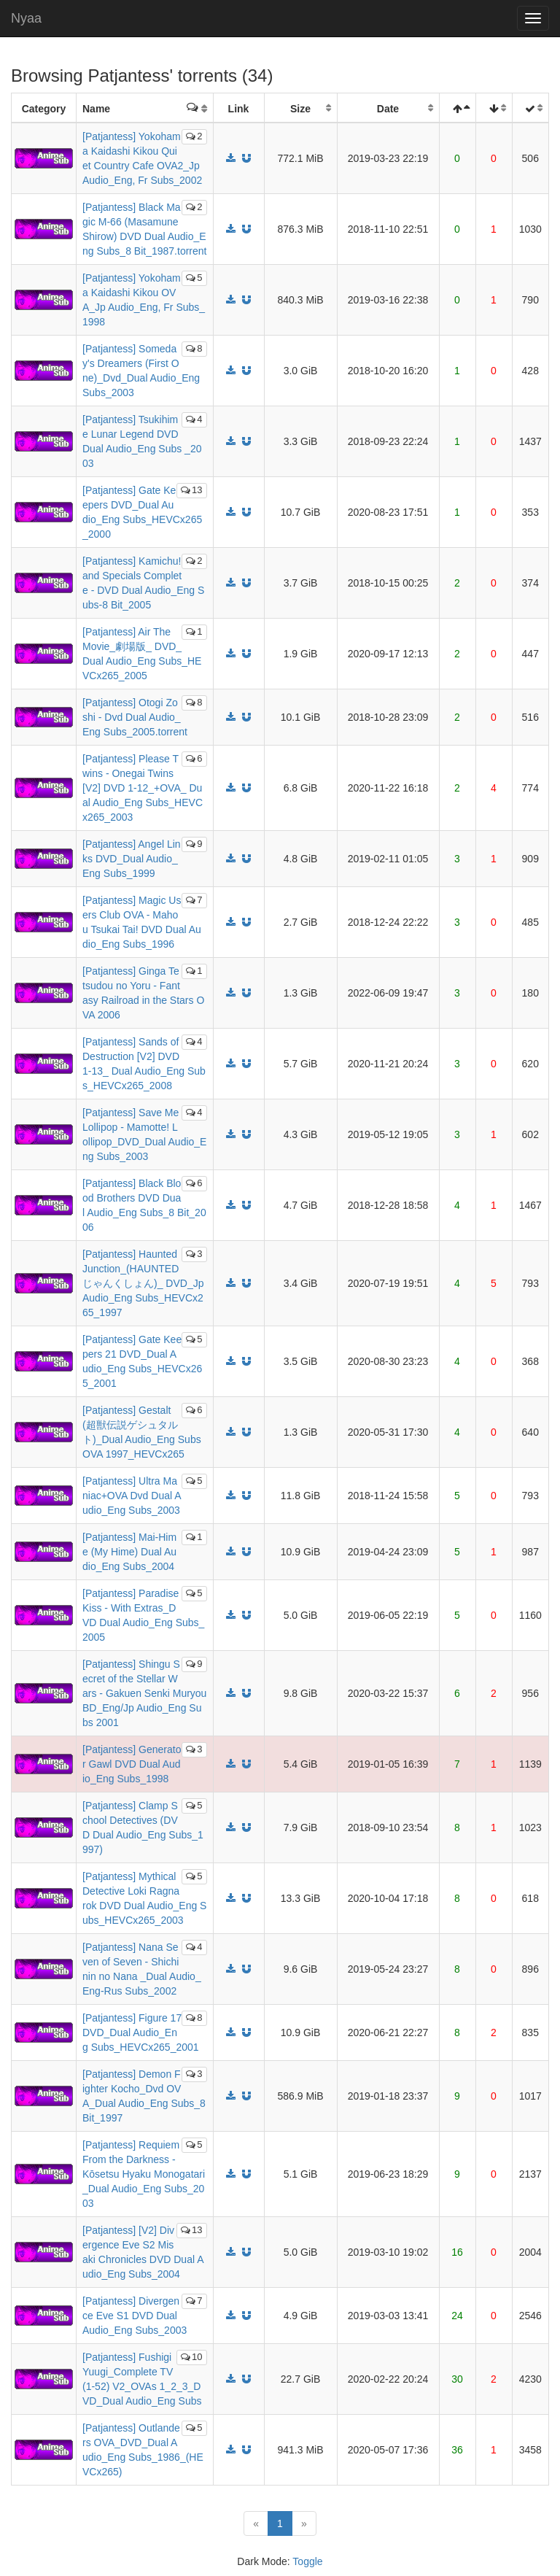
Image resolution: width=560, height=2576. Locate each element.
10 (191, 2356)
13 (191, 489)
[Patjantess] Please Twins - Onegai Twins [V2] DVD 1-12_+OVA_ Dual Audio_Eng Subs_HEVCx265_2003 (142, 788)
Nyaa (26, 18)
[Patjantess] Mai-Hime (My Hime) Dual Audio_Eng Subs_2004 (129, 1551)
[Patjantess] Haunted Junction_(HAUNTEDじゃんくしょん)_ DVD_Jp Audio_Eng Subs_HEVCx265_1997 (142, 1283)
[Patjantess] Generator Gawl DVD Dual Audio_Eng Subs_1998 (131, 1764)
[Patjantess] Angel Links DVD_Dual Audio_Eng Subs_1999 (131, 858)
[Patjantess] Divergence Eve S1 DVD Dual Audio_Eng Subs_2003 (134, 2315)
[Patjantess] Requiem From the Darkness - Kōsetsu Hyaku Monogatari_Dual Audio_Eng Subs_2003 (143, 2174)
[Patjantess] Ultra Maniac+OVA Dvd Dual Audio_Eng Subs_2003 (132, 1495)
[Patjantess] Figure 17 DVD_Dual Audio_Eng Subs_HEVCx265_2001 (140, 2032)
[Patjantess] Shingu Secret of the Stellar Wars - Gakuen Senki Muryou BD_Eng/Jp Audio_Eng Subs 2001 (144, 1693)
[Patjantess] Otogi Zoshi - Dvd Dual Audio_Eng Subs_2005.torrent (134, 717)
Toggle (307, 2561)
